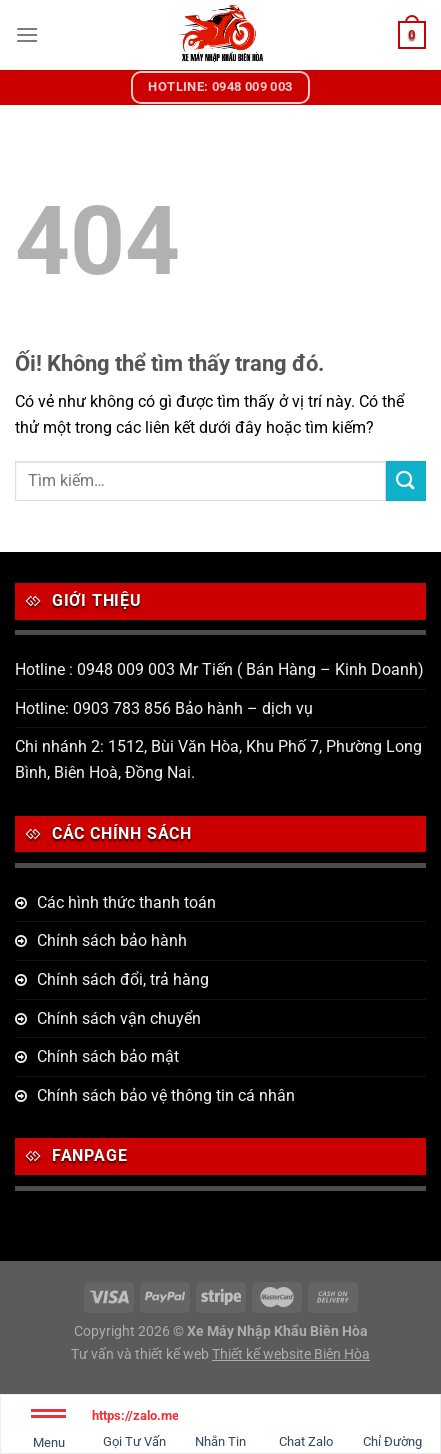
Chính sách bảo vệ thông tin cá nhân (166, 1095)
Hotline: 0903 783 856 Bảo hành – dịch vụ (164, 708)
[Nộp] (406, 480)
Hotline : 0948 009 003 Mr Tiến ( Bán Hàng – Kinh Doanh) (219, 669)
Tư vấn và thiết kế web (141, 1354)
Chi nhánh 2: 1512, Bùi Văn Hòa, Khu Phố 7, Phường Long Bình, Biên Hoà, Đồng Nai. (218, 759)
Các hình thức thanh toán (126, 902)
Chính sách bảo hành (112, 940)
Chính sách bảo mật (108, 1056)
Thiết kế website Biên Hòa (291, 1354)
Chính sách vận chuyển (119, 1018)
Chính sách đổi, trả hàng (123, 979)
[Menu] (27, 34)
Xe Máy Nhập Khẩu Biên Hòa (277, 1331)
